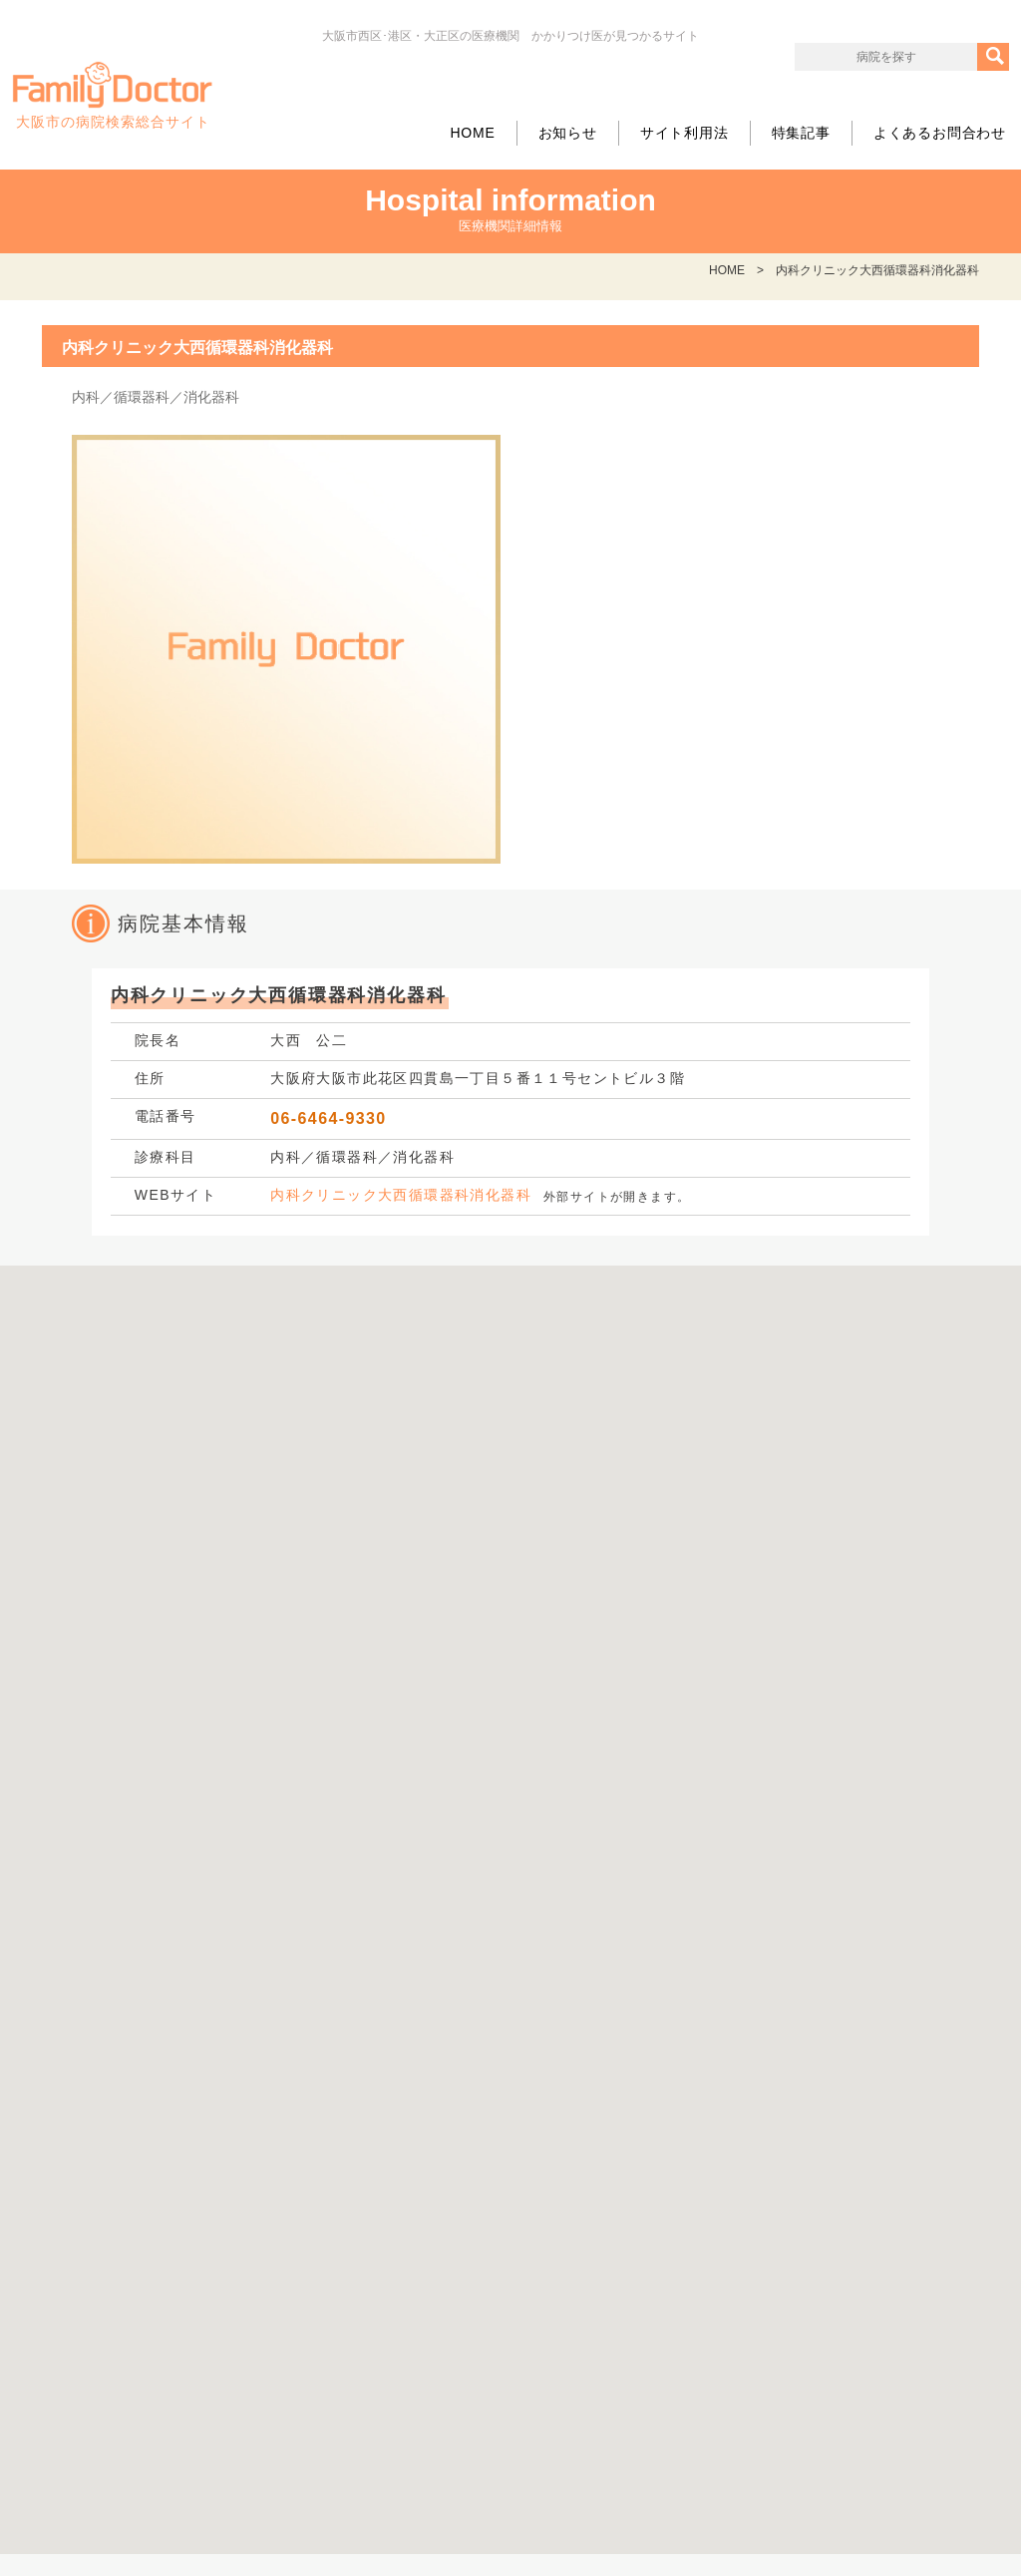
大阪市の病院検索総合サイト (112, 96)
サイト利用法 (684, 133)
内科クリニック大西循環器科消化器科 (400, 1195)
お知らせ (567, 133)
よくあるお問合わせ (939, 133)
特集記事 (801, 133)
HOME (472, 133)
